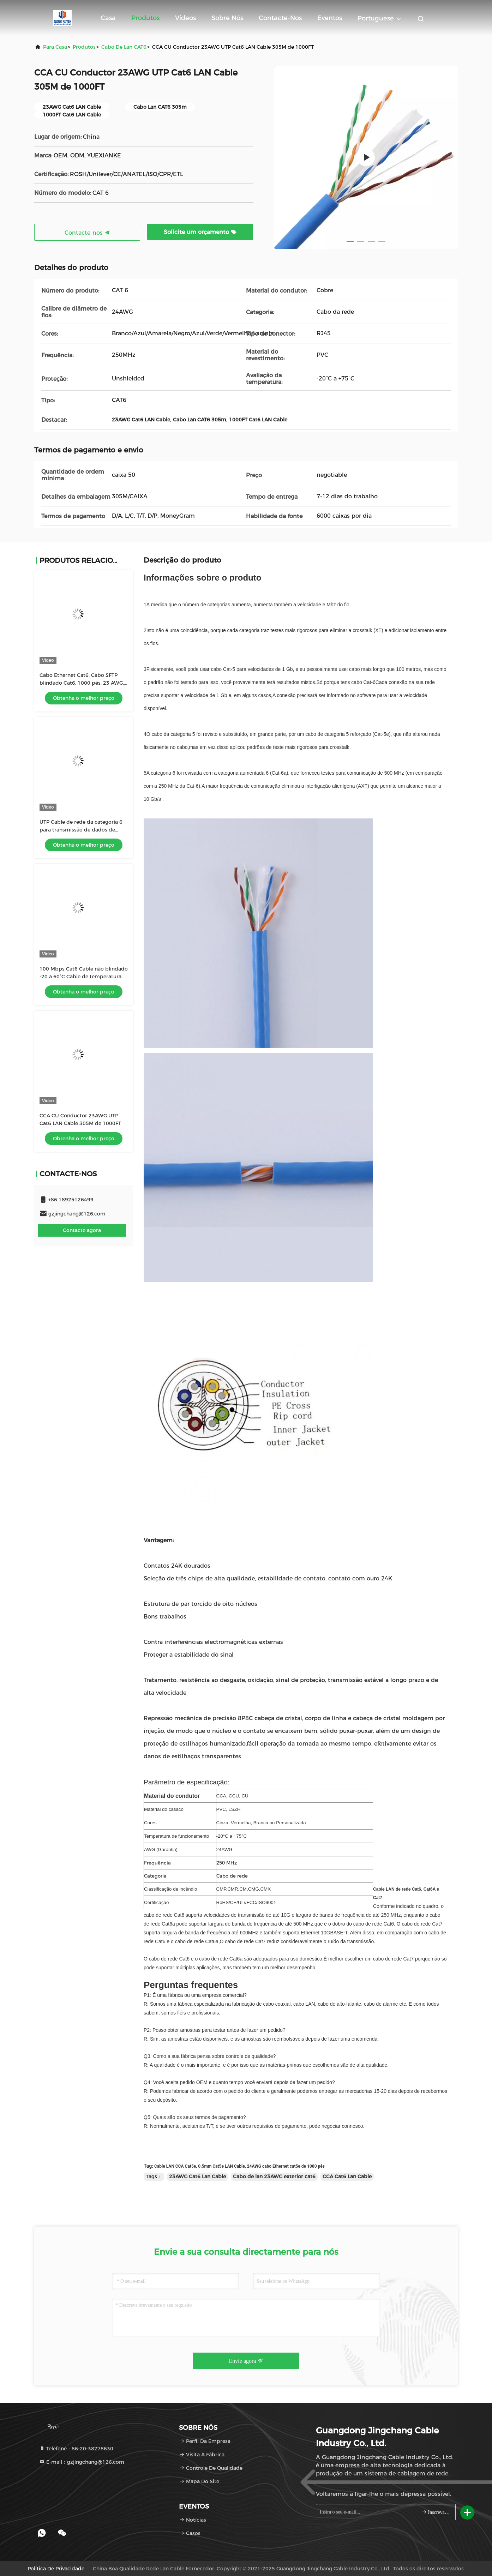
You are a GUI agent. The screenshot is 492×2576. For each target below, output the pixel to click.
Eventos (329, 18)
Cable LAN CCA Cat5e (175, 2166)
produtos (84, 47)
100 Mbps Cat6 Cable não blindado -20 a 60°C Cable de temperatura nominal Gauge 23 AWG (84, 976)
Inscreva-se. (435, 2512)
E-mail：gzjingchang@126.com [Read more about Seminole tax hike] (81, 2462)
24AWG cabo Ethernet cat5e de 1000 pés (286, 2166)
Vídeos (185, 18)
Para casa (55, 47)
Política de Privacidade (56, 2568)
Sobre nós (227, 18)
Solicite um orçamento (200, 232)
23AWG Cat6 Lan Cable (197, 2176)
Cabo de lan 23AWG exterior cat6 (274, 2176)
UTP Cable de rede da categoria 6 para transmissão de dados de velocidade (81, 830)
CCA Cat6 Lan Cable (347, 2176)
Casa (108, 18)
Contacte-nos (280, 18)
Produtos (145, 18)
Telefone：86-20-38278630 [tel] (76, 2448)
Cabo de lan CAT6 (123, 47)
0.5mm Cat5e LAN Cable (221, 2166)
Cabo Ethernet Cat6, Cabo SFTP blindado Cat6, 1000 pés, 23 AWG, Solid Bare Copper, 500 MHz (82, 683)
